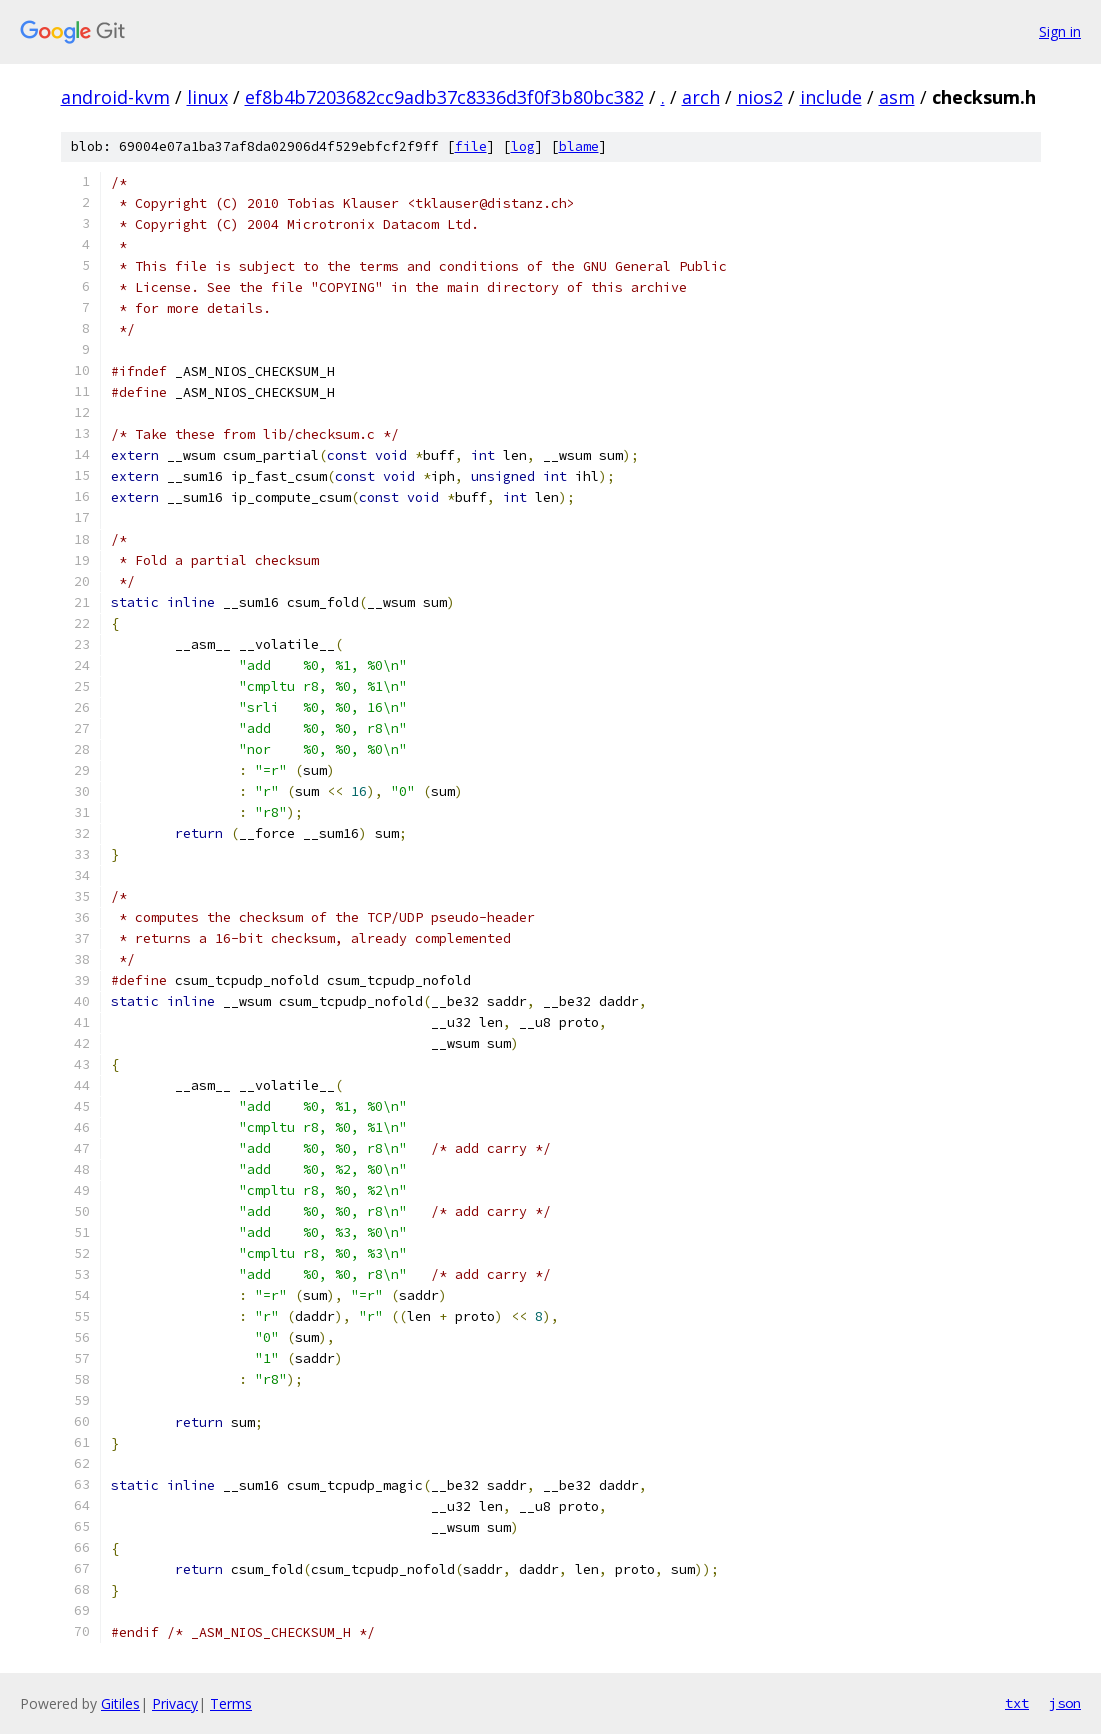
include (831, 97)
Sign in (1060, 31)
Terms (231, 1703)
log (523, 146)
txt (1017, 1703)
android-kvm (115, 97)
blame (579, 146)
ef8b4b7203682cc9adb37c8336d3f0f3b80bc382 (444, 97)
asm (897, 97)
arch (701, 97)
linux (207, 97)
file (471, 146)
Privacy (175, 1703)
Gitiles (120, 1703)
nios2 (760, 97)
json (1065, 1703)
